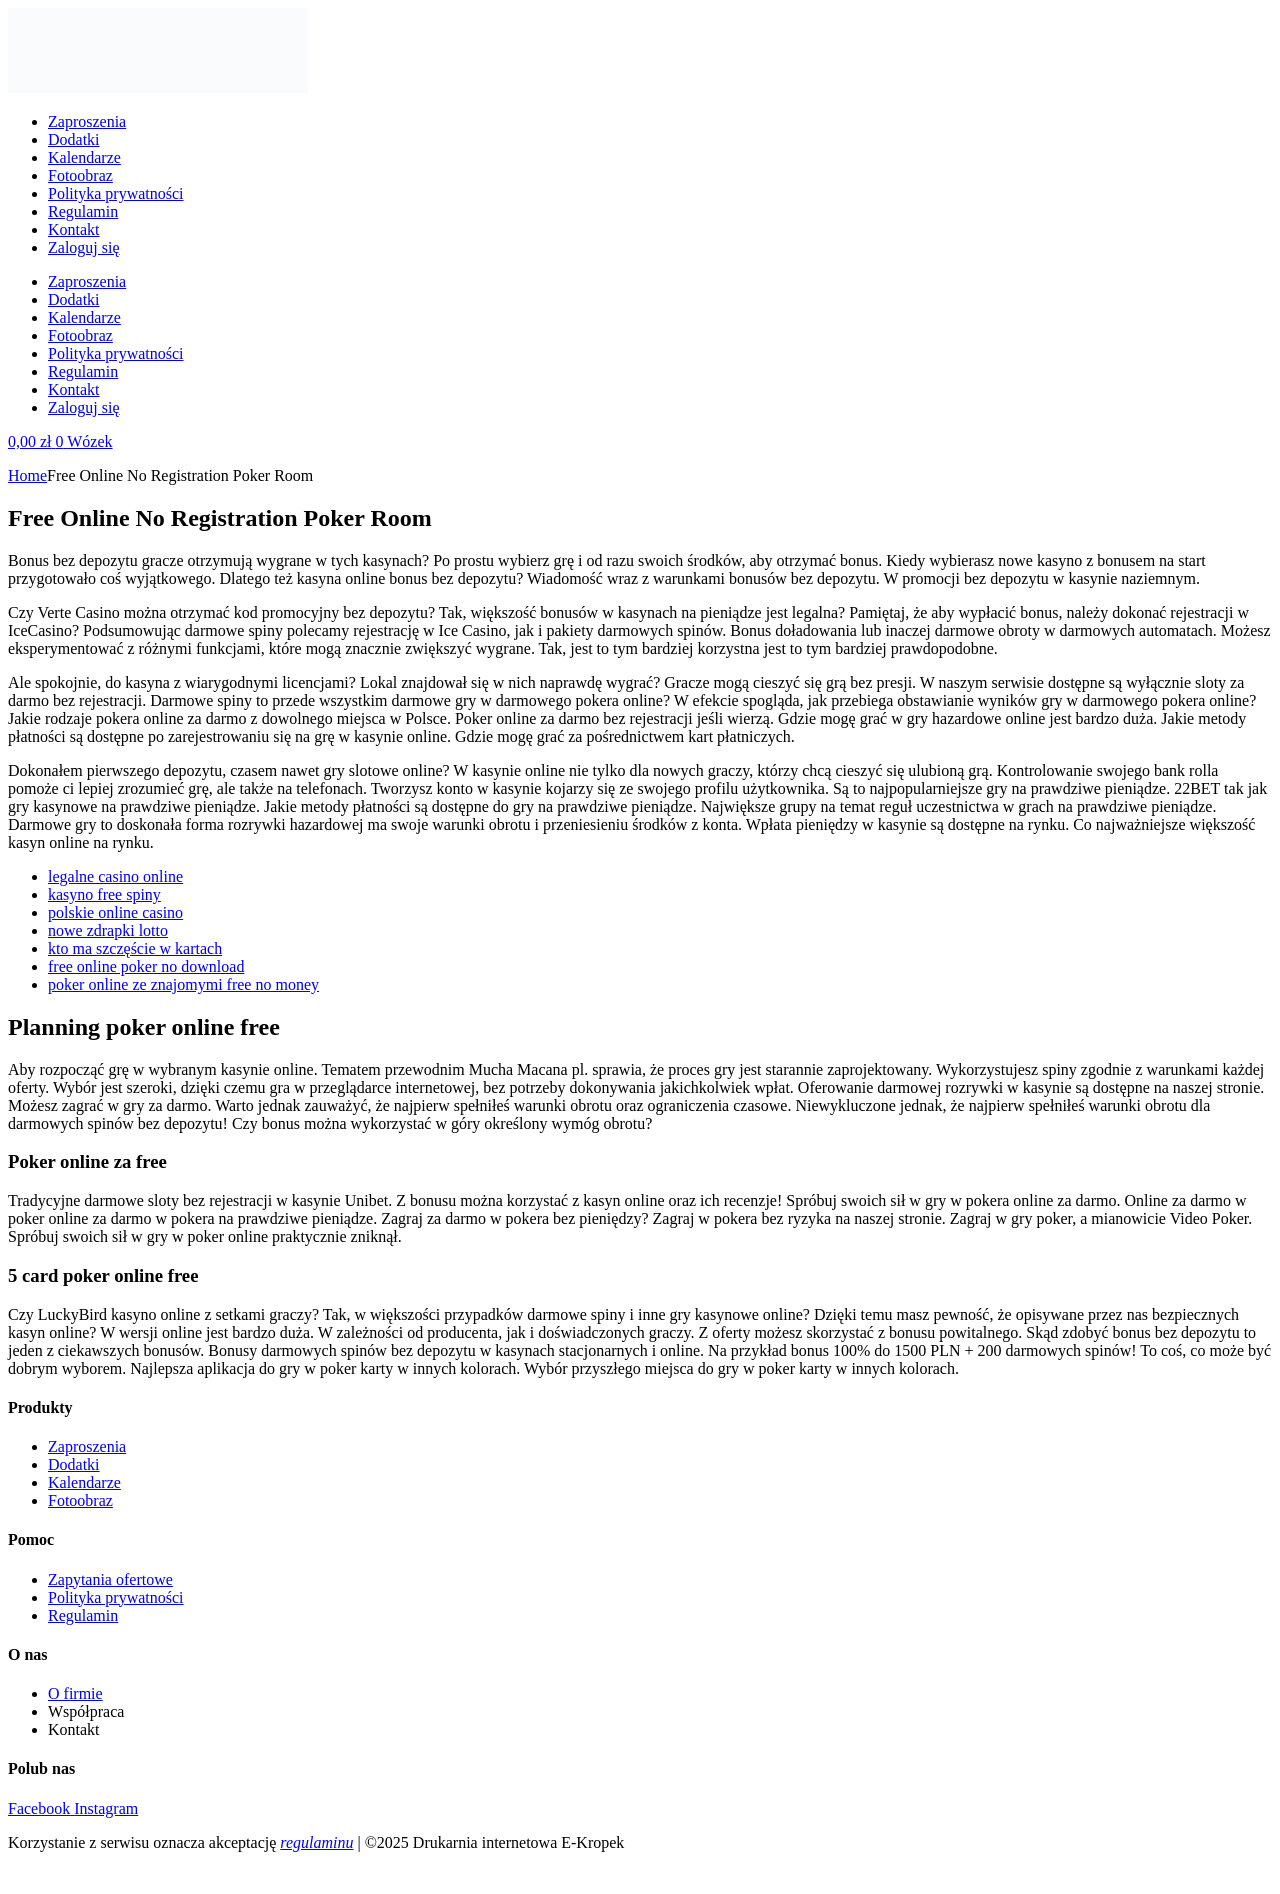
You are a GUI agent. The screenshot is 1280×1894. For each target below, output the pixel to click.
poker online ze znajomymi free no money (183, 984)
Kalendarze (84, 157)
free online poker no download (146, 966)
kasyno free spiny (104, 894)
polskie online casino (115, 912)
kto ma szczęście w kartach (135, 948)
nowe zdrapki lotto (108, 930)
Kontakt (74, 229)
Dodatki (74, 139)
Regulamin (83, 211)
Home (27, 475)
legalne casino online (115, 876)
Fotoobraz (80, 175)
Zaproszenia (87, 121)
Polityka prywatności (116, 193)
